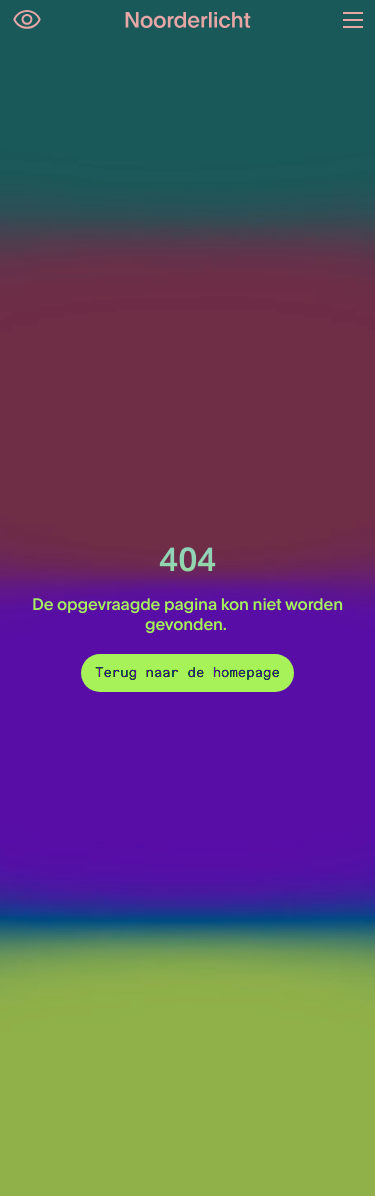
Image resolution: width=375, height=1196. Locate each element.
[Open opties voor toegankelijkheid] (27, 20)
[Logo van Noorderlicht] (188, 20)
